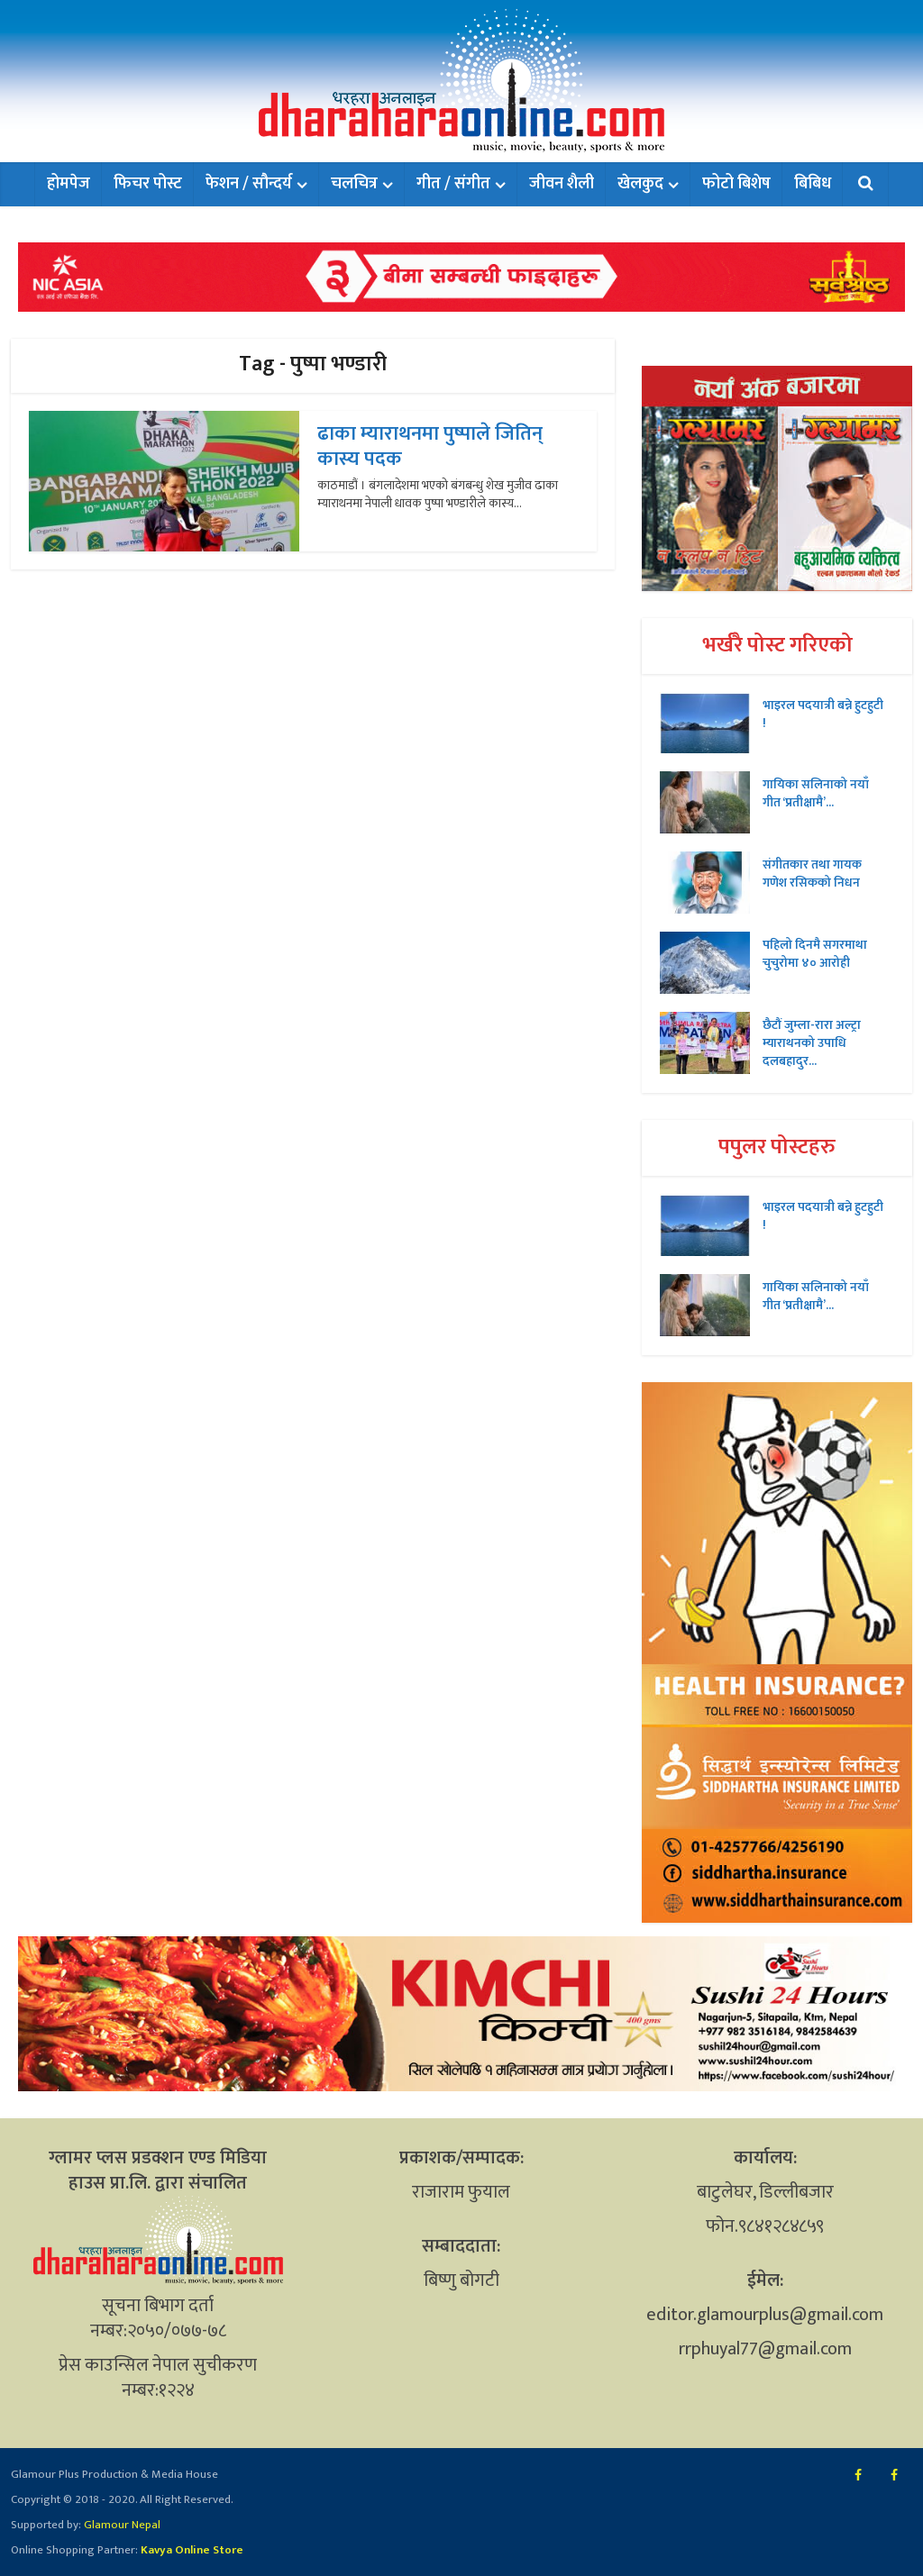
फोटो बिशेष (736, 183)
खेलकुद (640, 183)
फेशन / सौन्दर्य (249, 183)
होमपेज (68, 183)
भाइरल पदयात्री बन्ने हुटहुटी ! (823, 714)
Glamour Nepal (120, 2525)
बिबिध (812, 183)
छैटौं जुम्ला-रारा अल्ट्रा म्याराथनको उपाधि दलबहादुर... (812, 1042)
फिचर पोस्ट (148, 183)
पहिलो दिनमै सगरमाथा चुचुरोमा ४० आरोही (815, 953)
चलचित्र (354, 183)
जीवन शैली (561, 183)
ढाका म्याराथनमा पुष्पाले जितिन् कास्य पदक (430, 446)
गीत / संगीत (453, 183)
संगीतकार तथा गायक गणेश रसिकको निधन (812, 873)
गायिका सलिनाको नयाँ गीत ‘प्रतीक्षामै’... (816, 793)
